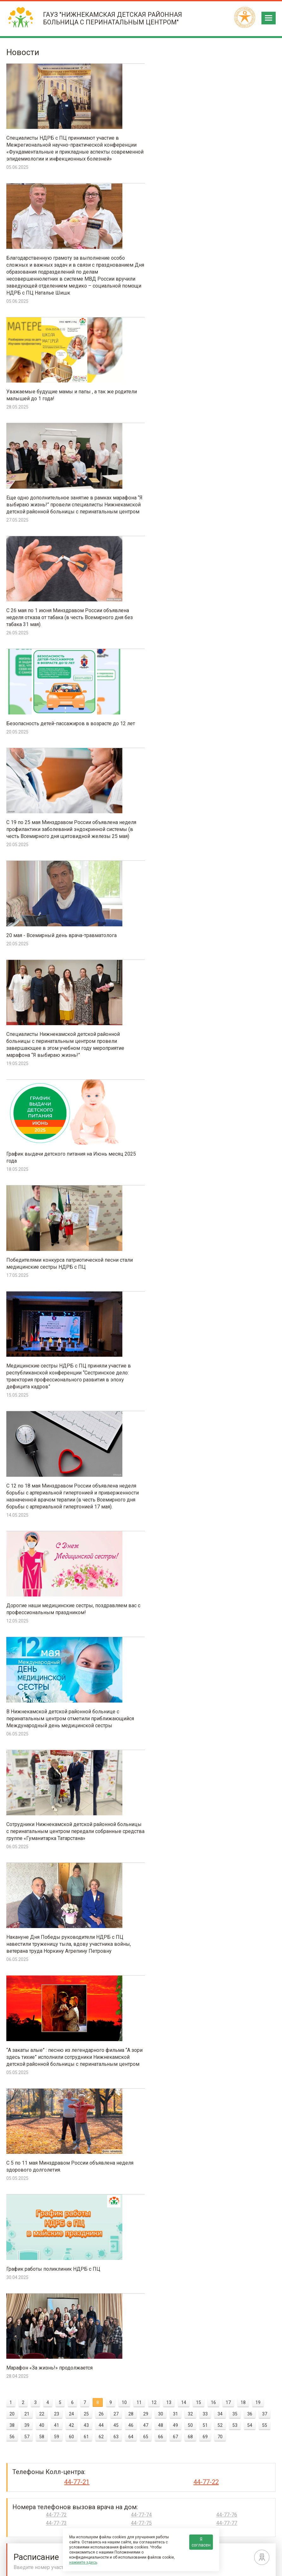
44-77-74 (141, 1483)
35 (234, 1382)
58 (41, 1405)
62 (101, 1405)
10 (124, 1371)
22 (41, 1382)
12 (153, 1371)
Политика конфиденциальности (242, 2567)
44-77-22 (206, 1451)
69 (205, 1405)
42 (71, 1394)
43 (86, 1394)
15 (198, 1371)
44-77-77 (226, 1491)
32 (190, 1382)
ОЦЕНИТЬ (181, 2097)
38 (12, 1394)
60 (71, 1405)
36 (249, 1382)
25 (86, 1382)
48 (160, 1394)
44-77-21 (76, 1451)
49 (175, 1394)
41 (56, 1394)
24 (71, 1382)
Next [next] (271, 2342)
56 (12, 1405)
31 (175, 1382)
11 (139, 1371)
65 (145, 1405)
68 (190, 1405)
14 (183, 1371)
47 (145, 1394)
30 (160, 1382)
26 (101, 1382)
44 (101, 1394)
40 (41, 1394)
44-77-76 (226, 1483)
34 (220, 1382)
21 (26, 1382)
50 (190, 1394)
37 (264, 1382)
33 (205, 1382)
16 (213, 1371)
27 (116, 1382)
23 (56, 1382)
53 (234, 1394)
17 (228, 1371)
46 (130, 1394)
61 (86, 1405)
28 (130, 1382)
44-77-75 (141, 1491)
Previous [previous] (10, 2342)
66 (160, 1405)
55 (264, 1394)
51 (205, 1394)
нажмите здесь (83, 2562)
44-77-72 (56, 1483)
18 (243, 1371)
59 (56, 1405)
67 (175, 1405)
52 (220, 1394)
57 (26, 1405)
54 (249, 1394)
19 (258, 1371)
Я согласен (201, 2542)
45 (116, 1394)
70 (220, 1405)
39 (26, 1394)
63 (116, 1405)
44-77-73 (56, 1491)
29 (145, 1382)
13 (168, 1371)
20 (12, 1382)
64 (130, 1405)
